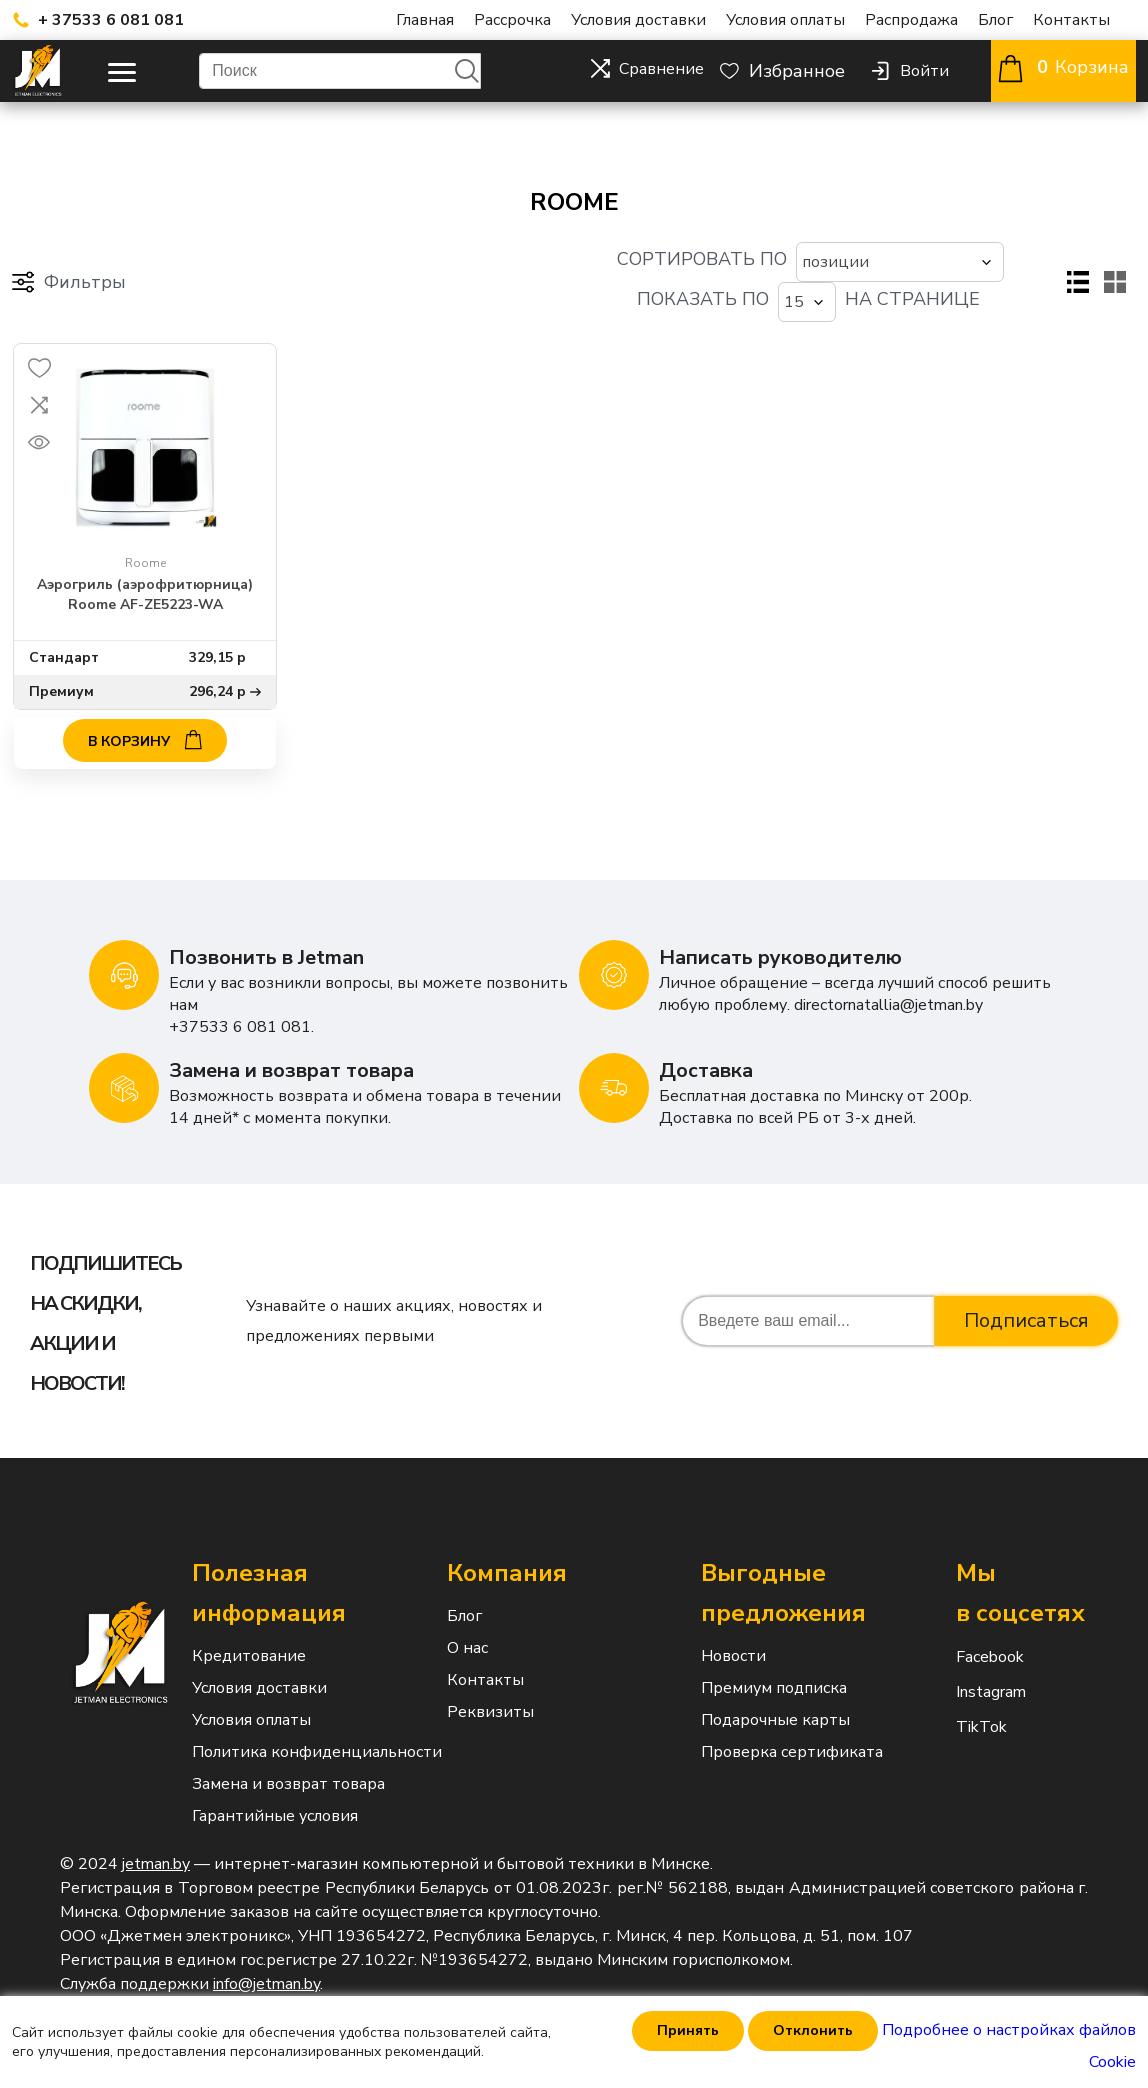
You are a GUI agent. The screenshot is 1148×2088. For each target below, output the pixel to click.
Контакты (1071, 20)
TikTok (968, 1701)
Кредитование (249, 1630)
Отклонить (813, 2030)
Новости (733, 1630)
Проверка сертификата (792, 1726)
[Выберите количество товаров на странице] (819, 269)
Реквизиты (490, 1686)
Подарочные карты (775, 1694)
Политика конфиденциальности (317, 1726)
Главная (425, 20)
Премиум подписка (774, 1662)
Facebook (968, 1631)
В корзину (145, 713)
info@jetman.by (266, 1958)
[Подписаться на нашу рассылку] (808, 1295)
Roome (145, 537)
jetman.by (156, 1838)
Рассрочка (512, 20)
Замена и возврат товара (288, 1758)
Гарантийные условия (275, 1790)
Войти (924, 71)
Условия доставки (638, 20)
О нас (467, 1622)
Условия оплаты (785, 20)
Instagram (968, 1666)
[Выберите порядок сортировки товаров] (520, 269)
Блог (995, 20)
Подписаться (1026, 1294)
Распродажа (911, 20)
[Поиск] (340, 71)
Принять (688, 2030)
